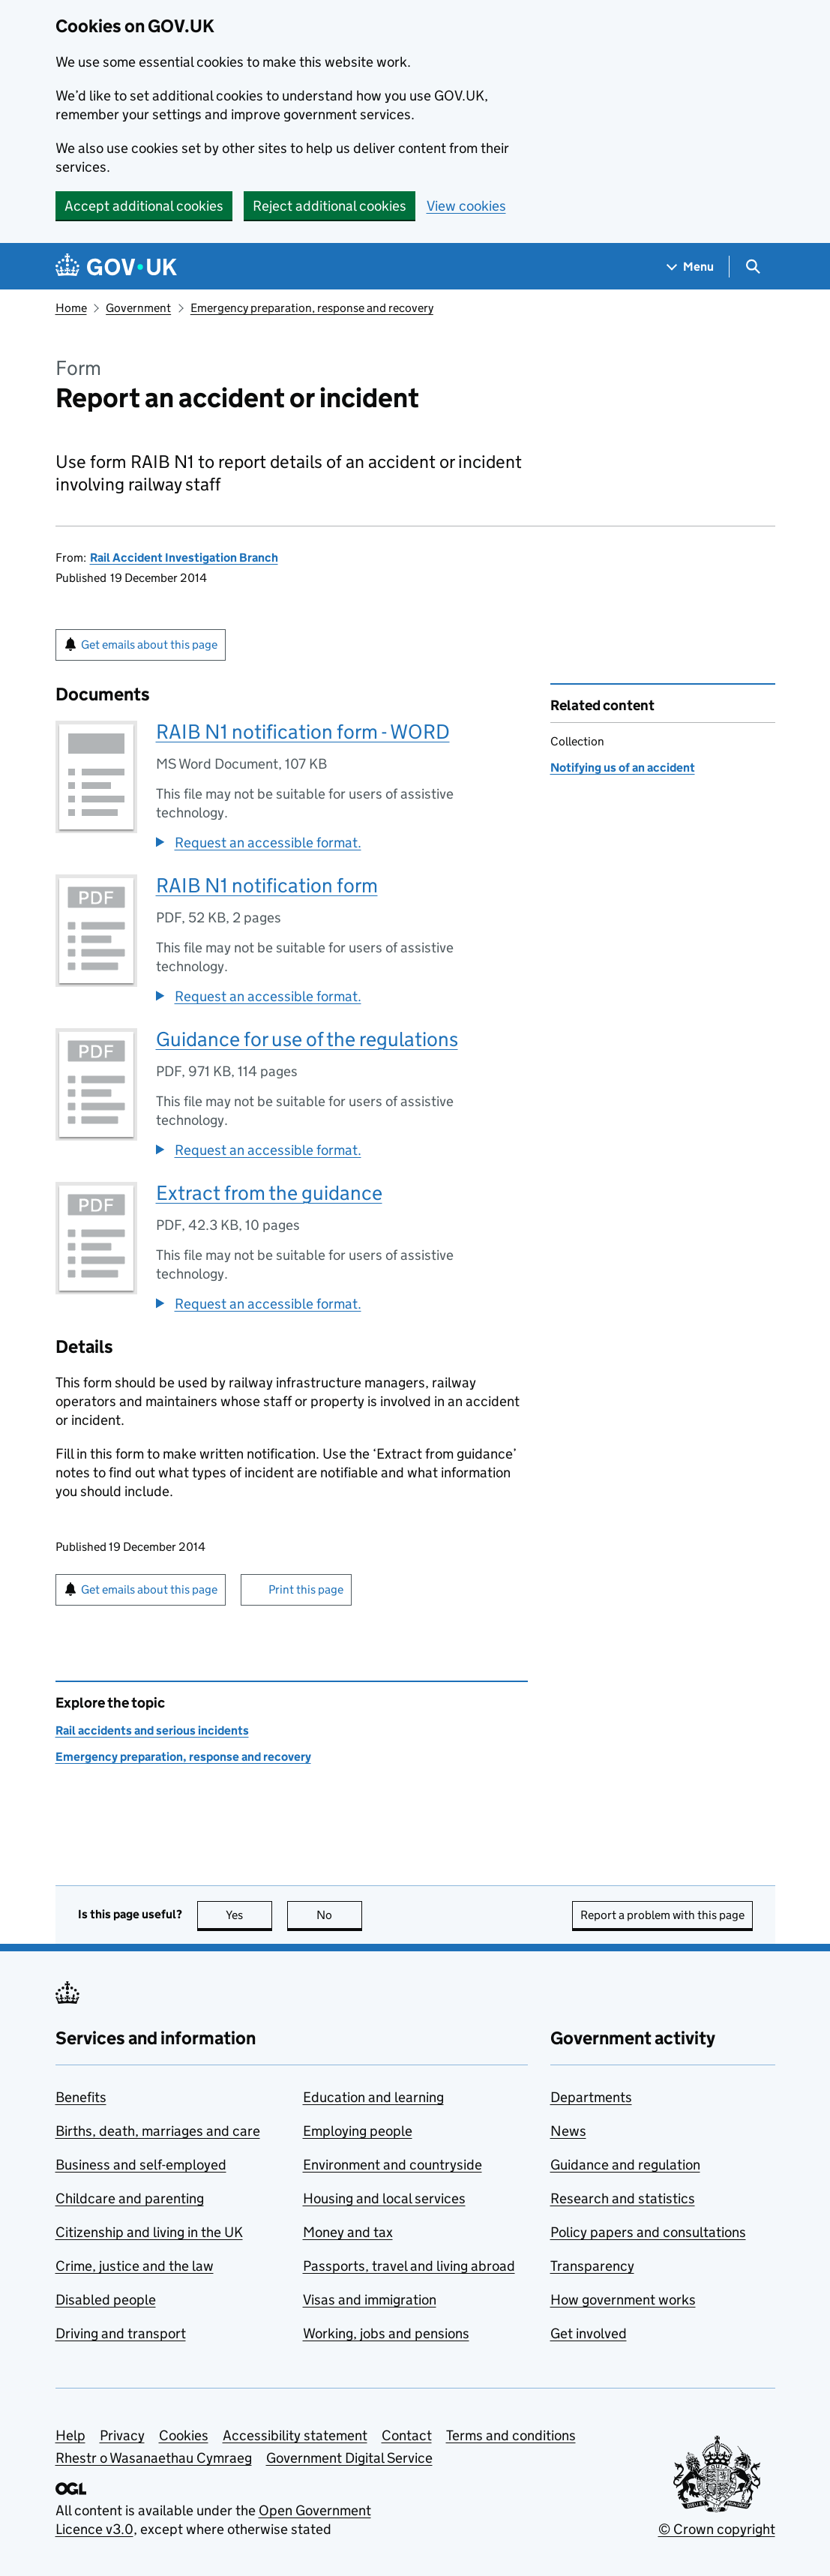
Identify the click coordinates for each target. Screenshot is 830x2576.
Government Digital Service (349, 2458)
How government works (623, 2299)
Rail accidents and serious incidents (152, 1730)
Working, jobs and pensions (386, 2333)
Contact (407, 2435)
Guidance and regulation (625, 2164)
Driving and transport (120, 2333)
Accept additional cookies (143, 205)
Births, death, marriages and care (157, 2131)
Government (138, 308)
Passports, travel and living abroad (409, 2266)
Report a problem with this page (662, 1915)
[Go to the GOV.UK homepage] (116, 266)
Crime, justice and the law (134, 2266)
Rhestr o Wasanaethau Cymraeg (153, 2458)
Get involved (588, 2333)
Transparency (592, 2266)
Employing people (357, 2131)
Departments (591, 2097)
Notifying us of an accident (622, 767)
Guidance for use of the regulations (307, 1039)
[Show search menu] (752, 266)
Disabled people (105, 2299)
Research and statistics (622, 2198)
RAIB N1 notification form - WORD (303, 731)
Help (70, 2435)
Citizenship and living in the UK (149, 2232)
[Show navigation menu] (691, 266)
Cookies (183, 2435)
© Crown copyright (716, 2529)
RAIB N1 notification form (267, 885)
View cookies (466, 206)
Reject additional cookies (329, 205)
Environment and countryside (392, 2164)
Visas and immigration (369, 2299)
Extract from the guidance (269, 1192)
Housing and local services (384, 2198)
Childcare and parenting (129, 2198)
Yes (249, 1915)
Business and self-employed (140, 2164)
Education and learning (373, 2097)
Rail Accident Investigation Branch (184, 557)
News (568, 2131)
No (339, 1915)
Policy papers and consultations (648, 2232)
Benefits (80, 2097)
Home (71, 308)
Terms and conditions (511, 2435)
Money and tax (348, 2232)
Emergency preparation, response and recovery (311, 308)
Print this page (305, 1589)
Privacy (122, 2435)
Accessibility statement (295, 2435)
